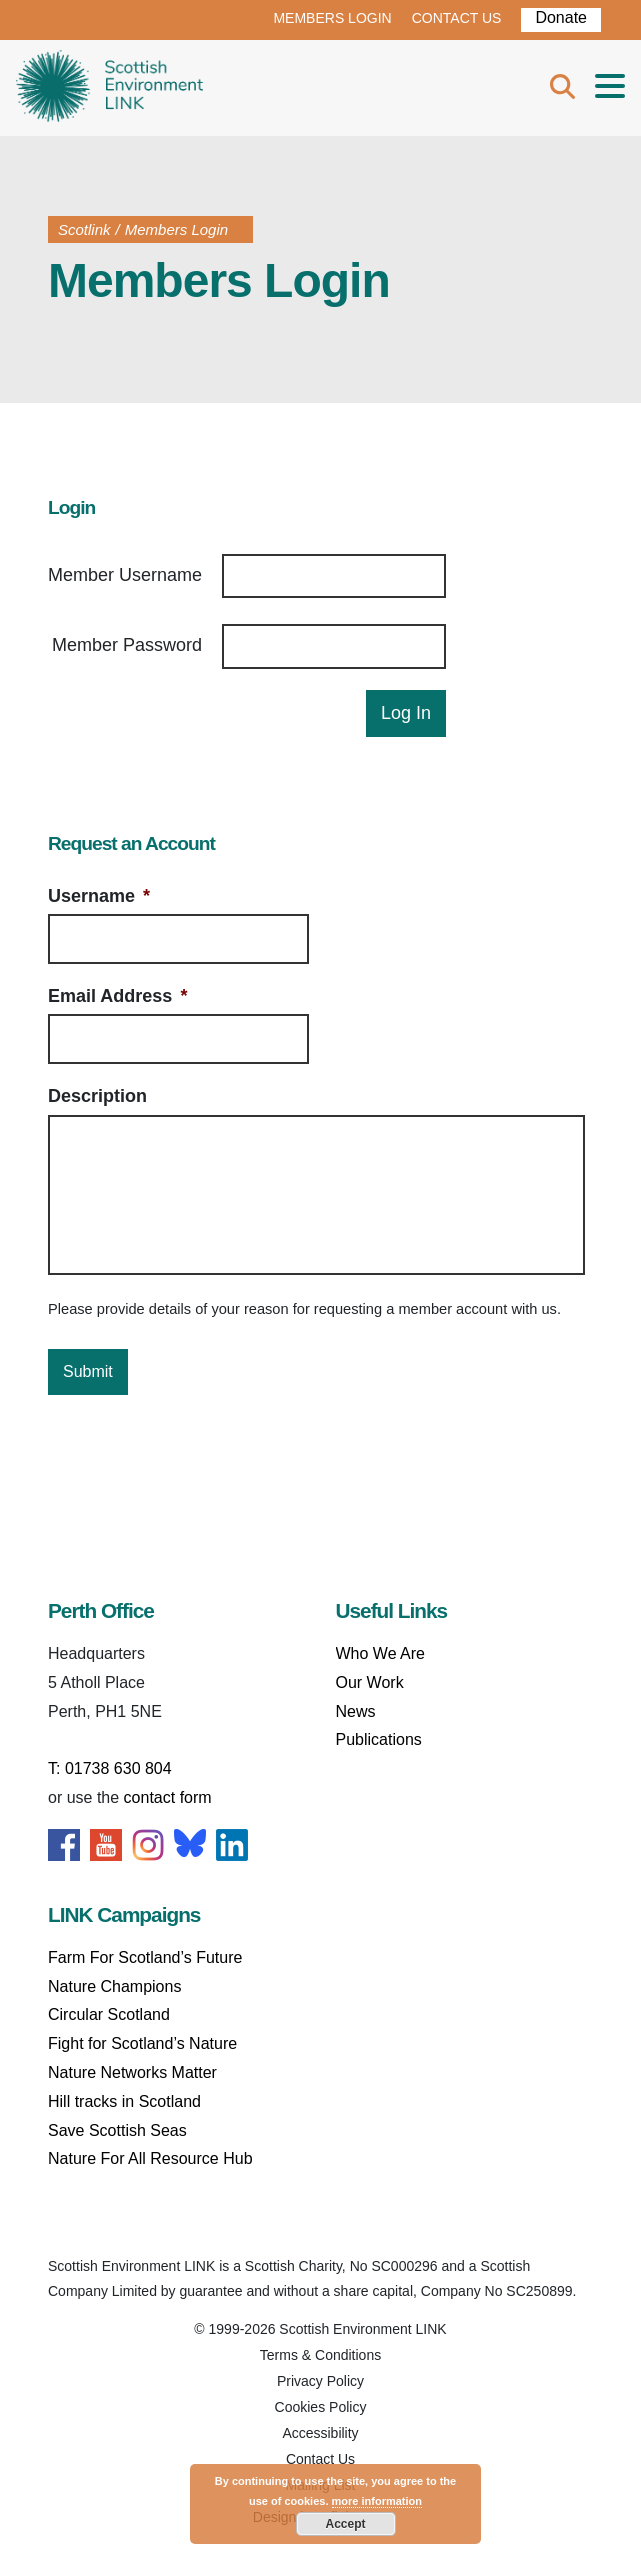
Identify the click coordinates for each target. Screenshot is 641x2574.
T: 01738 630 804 (110, 1768)
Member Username (125, 575)
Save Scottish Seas (117, 2130)
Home (109, 88)
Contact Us (320, 2459)
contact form (168, 1797)
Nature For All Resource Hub (150, 2158)
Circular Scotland (109, 2014)
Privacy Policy (320, 2381)
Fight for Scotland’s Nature (142, 2043)
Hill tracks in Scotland (124, 2101)
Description (97, 1096)
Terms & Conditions (320, 2355)
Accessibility (320, 2433)
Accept (345, 2524)
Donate (561, 17)
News (356, 1711)
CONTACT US (457, 18)
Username (99, 896)
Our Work (370, 1682)
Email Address (117, 996)
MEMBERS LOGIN (332, 18)
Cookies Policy (321, 2407)
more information (377, 2501)
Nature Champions (114, 1986)
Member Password (127, 645)
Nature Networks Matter (132, 2072)
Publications (379, 1739)
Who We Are (381, 1653)
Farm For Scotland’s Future (145, 1957)
